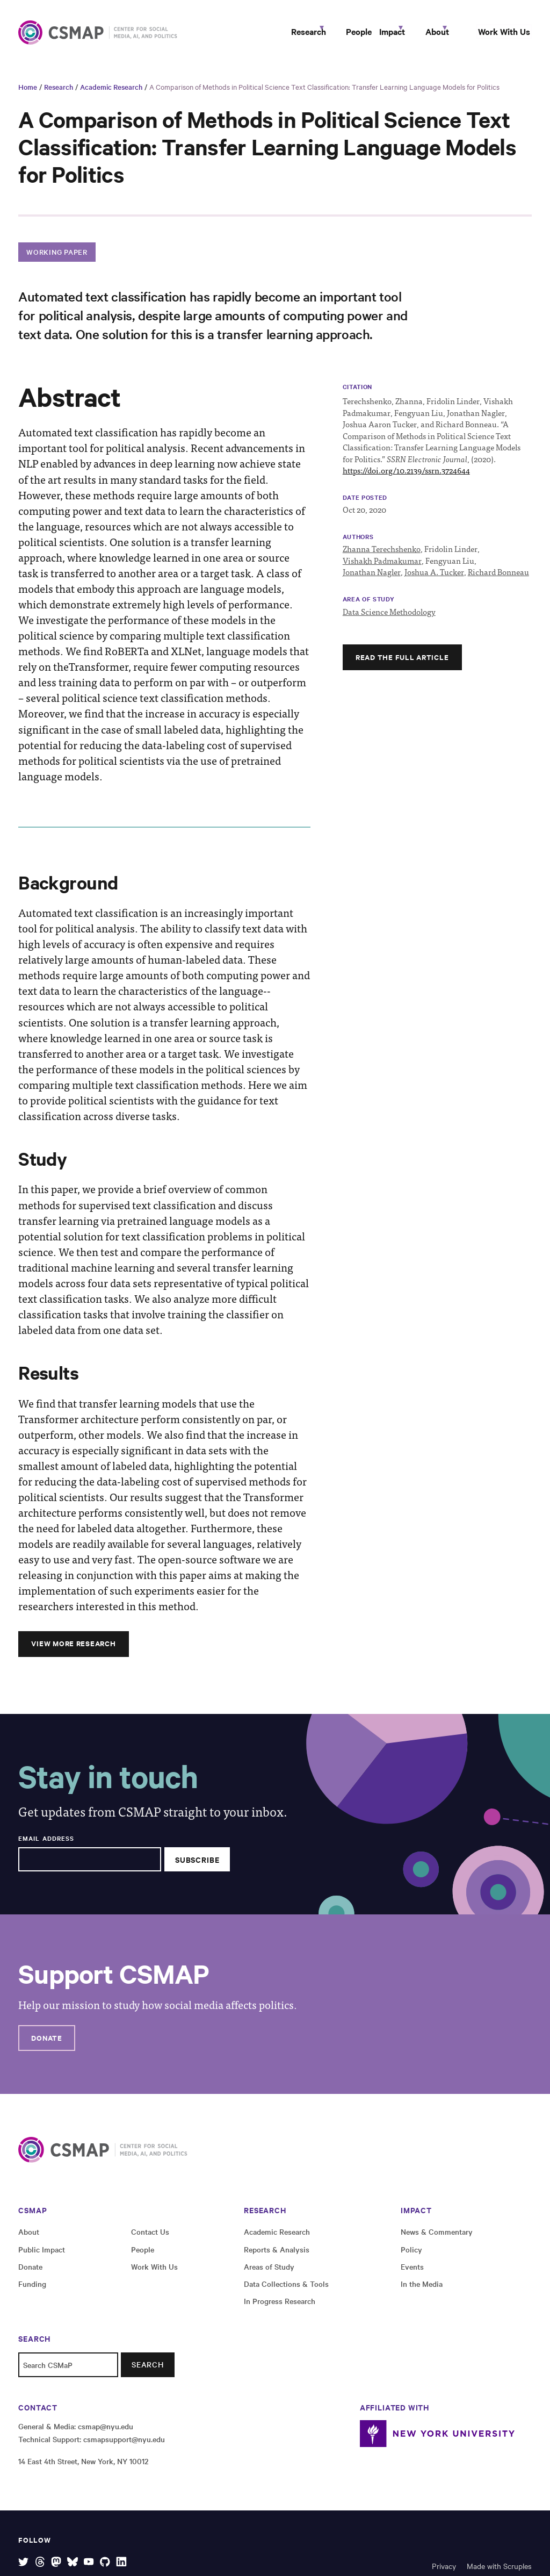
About (418, 34)
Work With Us (498, 34)
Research (247, 34)
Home (27, 94)
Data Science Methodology (389, 618)
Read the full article (402, 664)
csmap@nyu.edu (105, 2433)
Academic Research (111, 94)
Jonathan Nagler (372, 578)
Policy (411, 2256)
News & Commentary (437, 2239)
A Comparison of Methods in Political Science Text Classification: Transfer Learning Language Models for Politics (324, 93)
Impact (360, 34)
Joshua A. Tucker (434, 578)
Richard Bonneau (498, 578)
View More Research (74, 1650)
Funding (32, 2290)
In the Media (422, 2290)
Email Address (46, 1845)
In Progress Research (279, 2308)
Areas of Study (269, 2273)
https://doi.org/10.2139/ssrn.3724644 (406, 477)
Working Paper (57, 258)
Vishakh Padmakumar (382, 567)
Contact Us (150, 2239)
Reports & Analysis (276, 2256)
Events (412, 2273)
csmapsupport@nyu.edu (124, 2446)
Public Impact (41, 2256)
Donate (47, 2044)
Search (148, 2371)
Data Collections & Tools (286, 2290)
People (311, 34)
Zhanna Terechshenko (382, 555)
